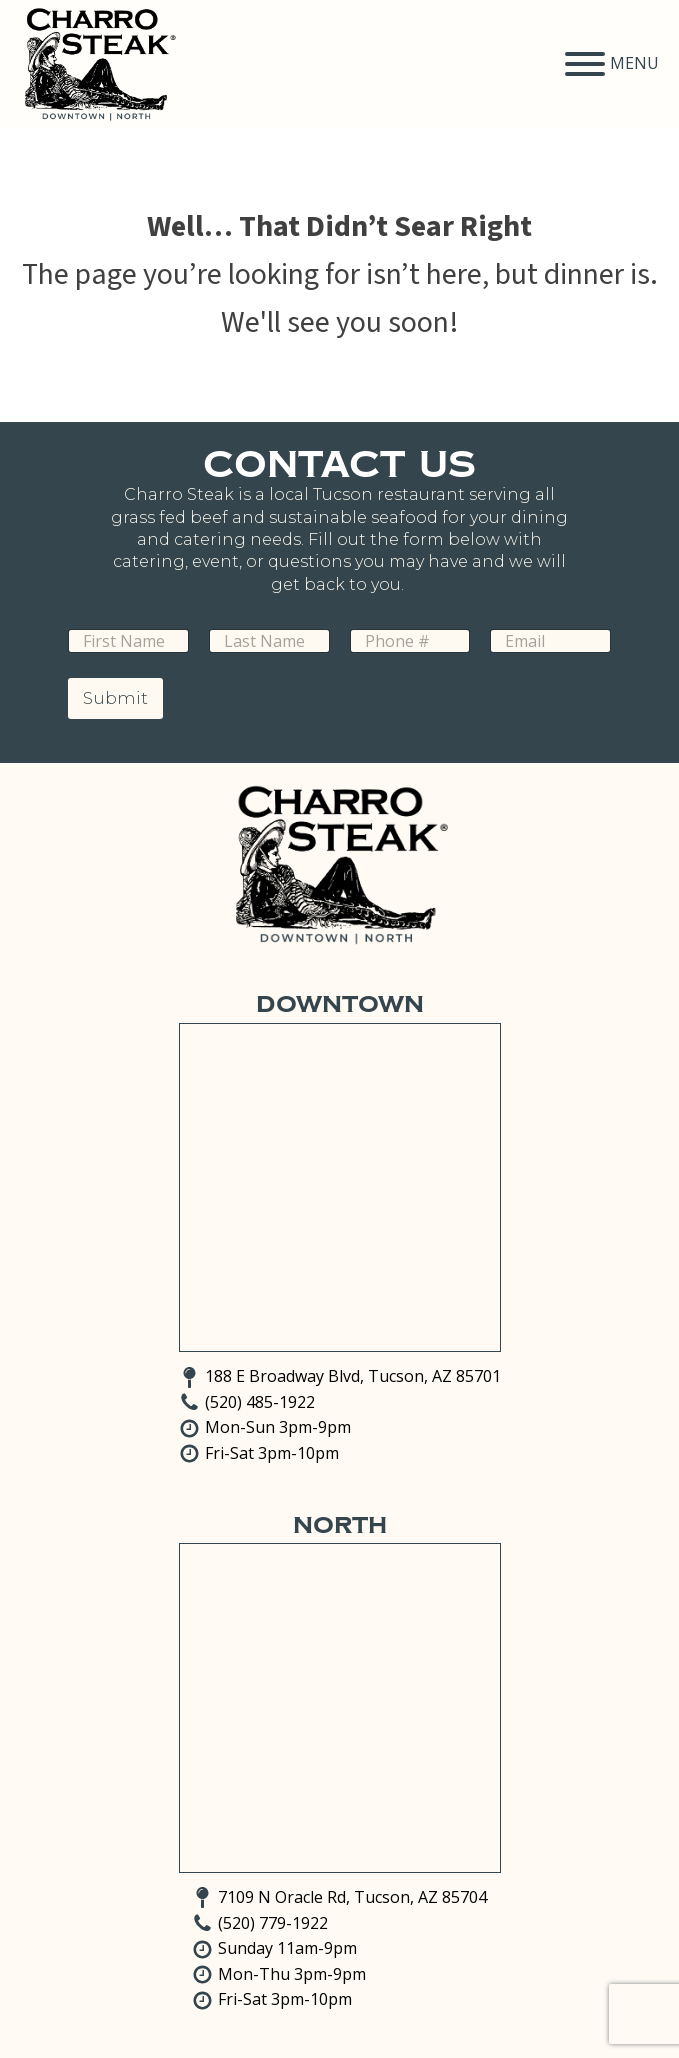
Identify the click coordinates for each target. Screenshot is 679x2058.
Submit (115, 698)
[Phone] (410, 641)
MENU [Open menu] (612, 64)
